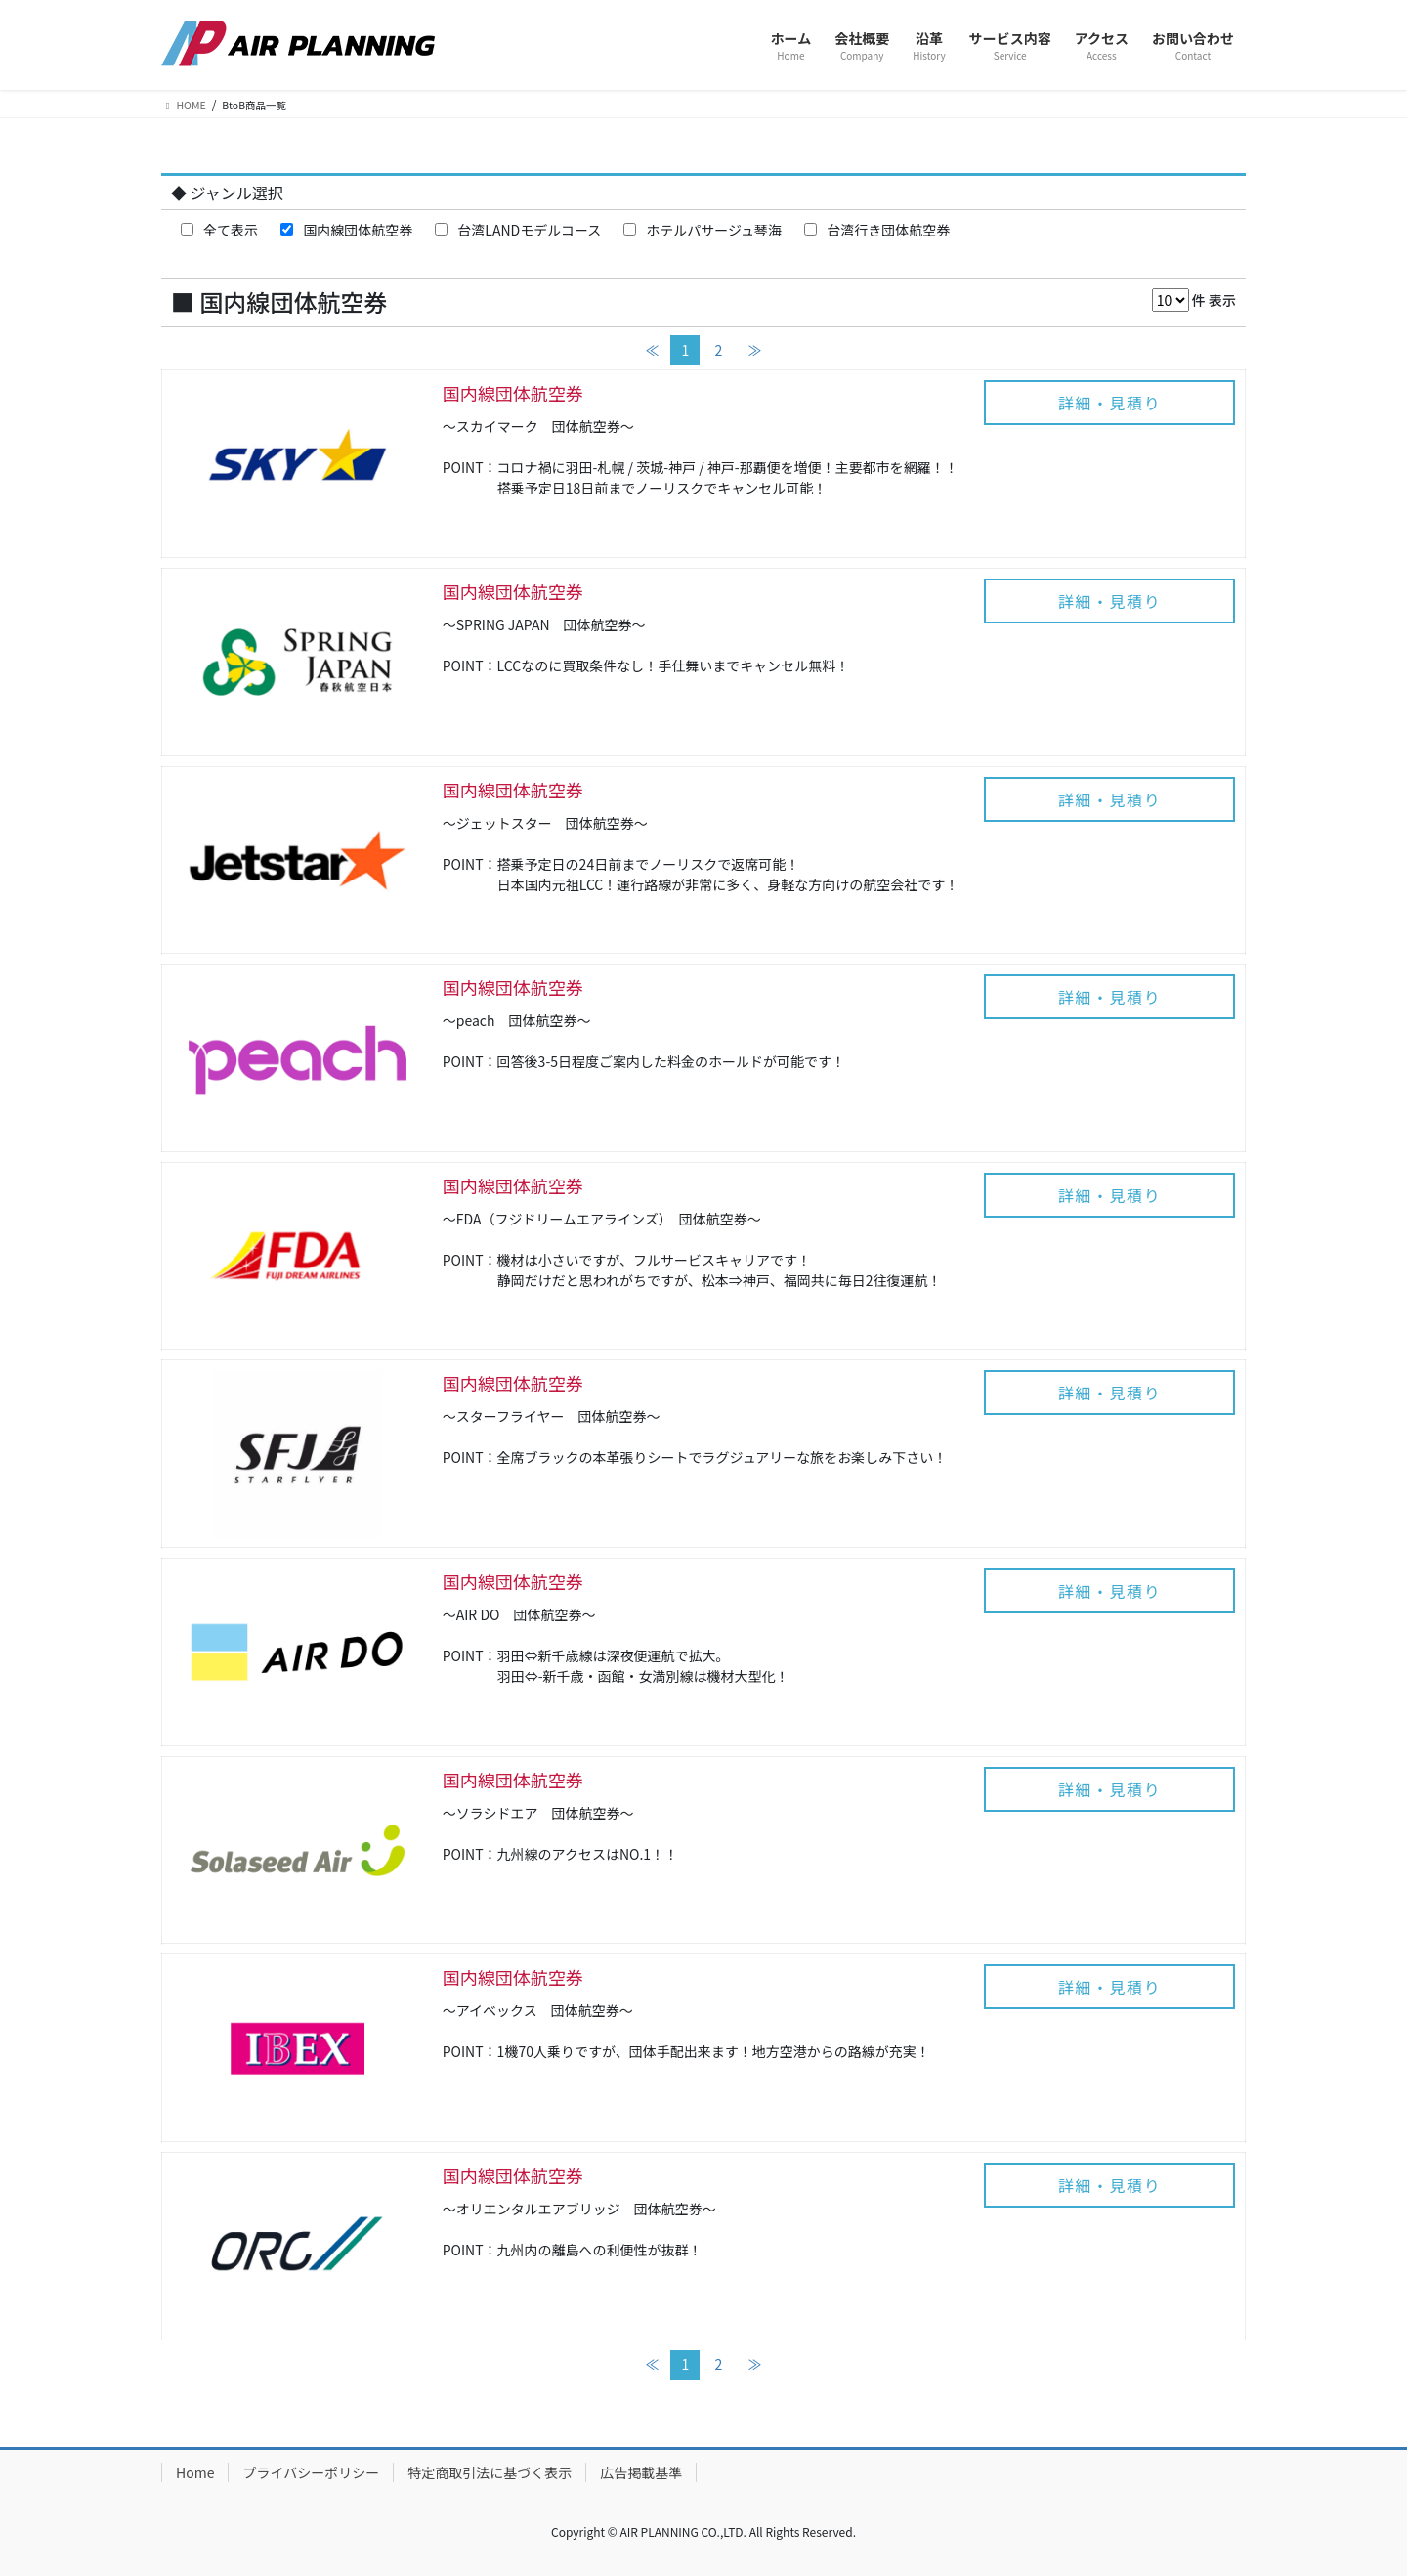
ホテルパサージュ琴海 (702, 229)
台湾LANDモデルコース (518, 229)
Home (195, 2472)
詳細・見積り (1110, 402)
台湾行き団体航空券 (877, 229)
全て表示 (219, 229)
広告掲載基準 (641, 2472)
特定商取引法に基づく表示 (489, 2472)
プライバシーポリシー (310, 2472)
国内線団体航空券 (346, 229)
